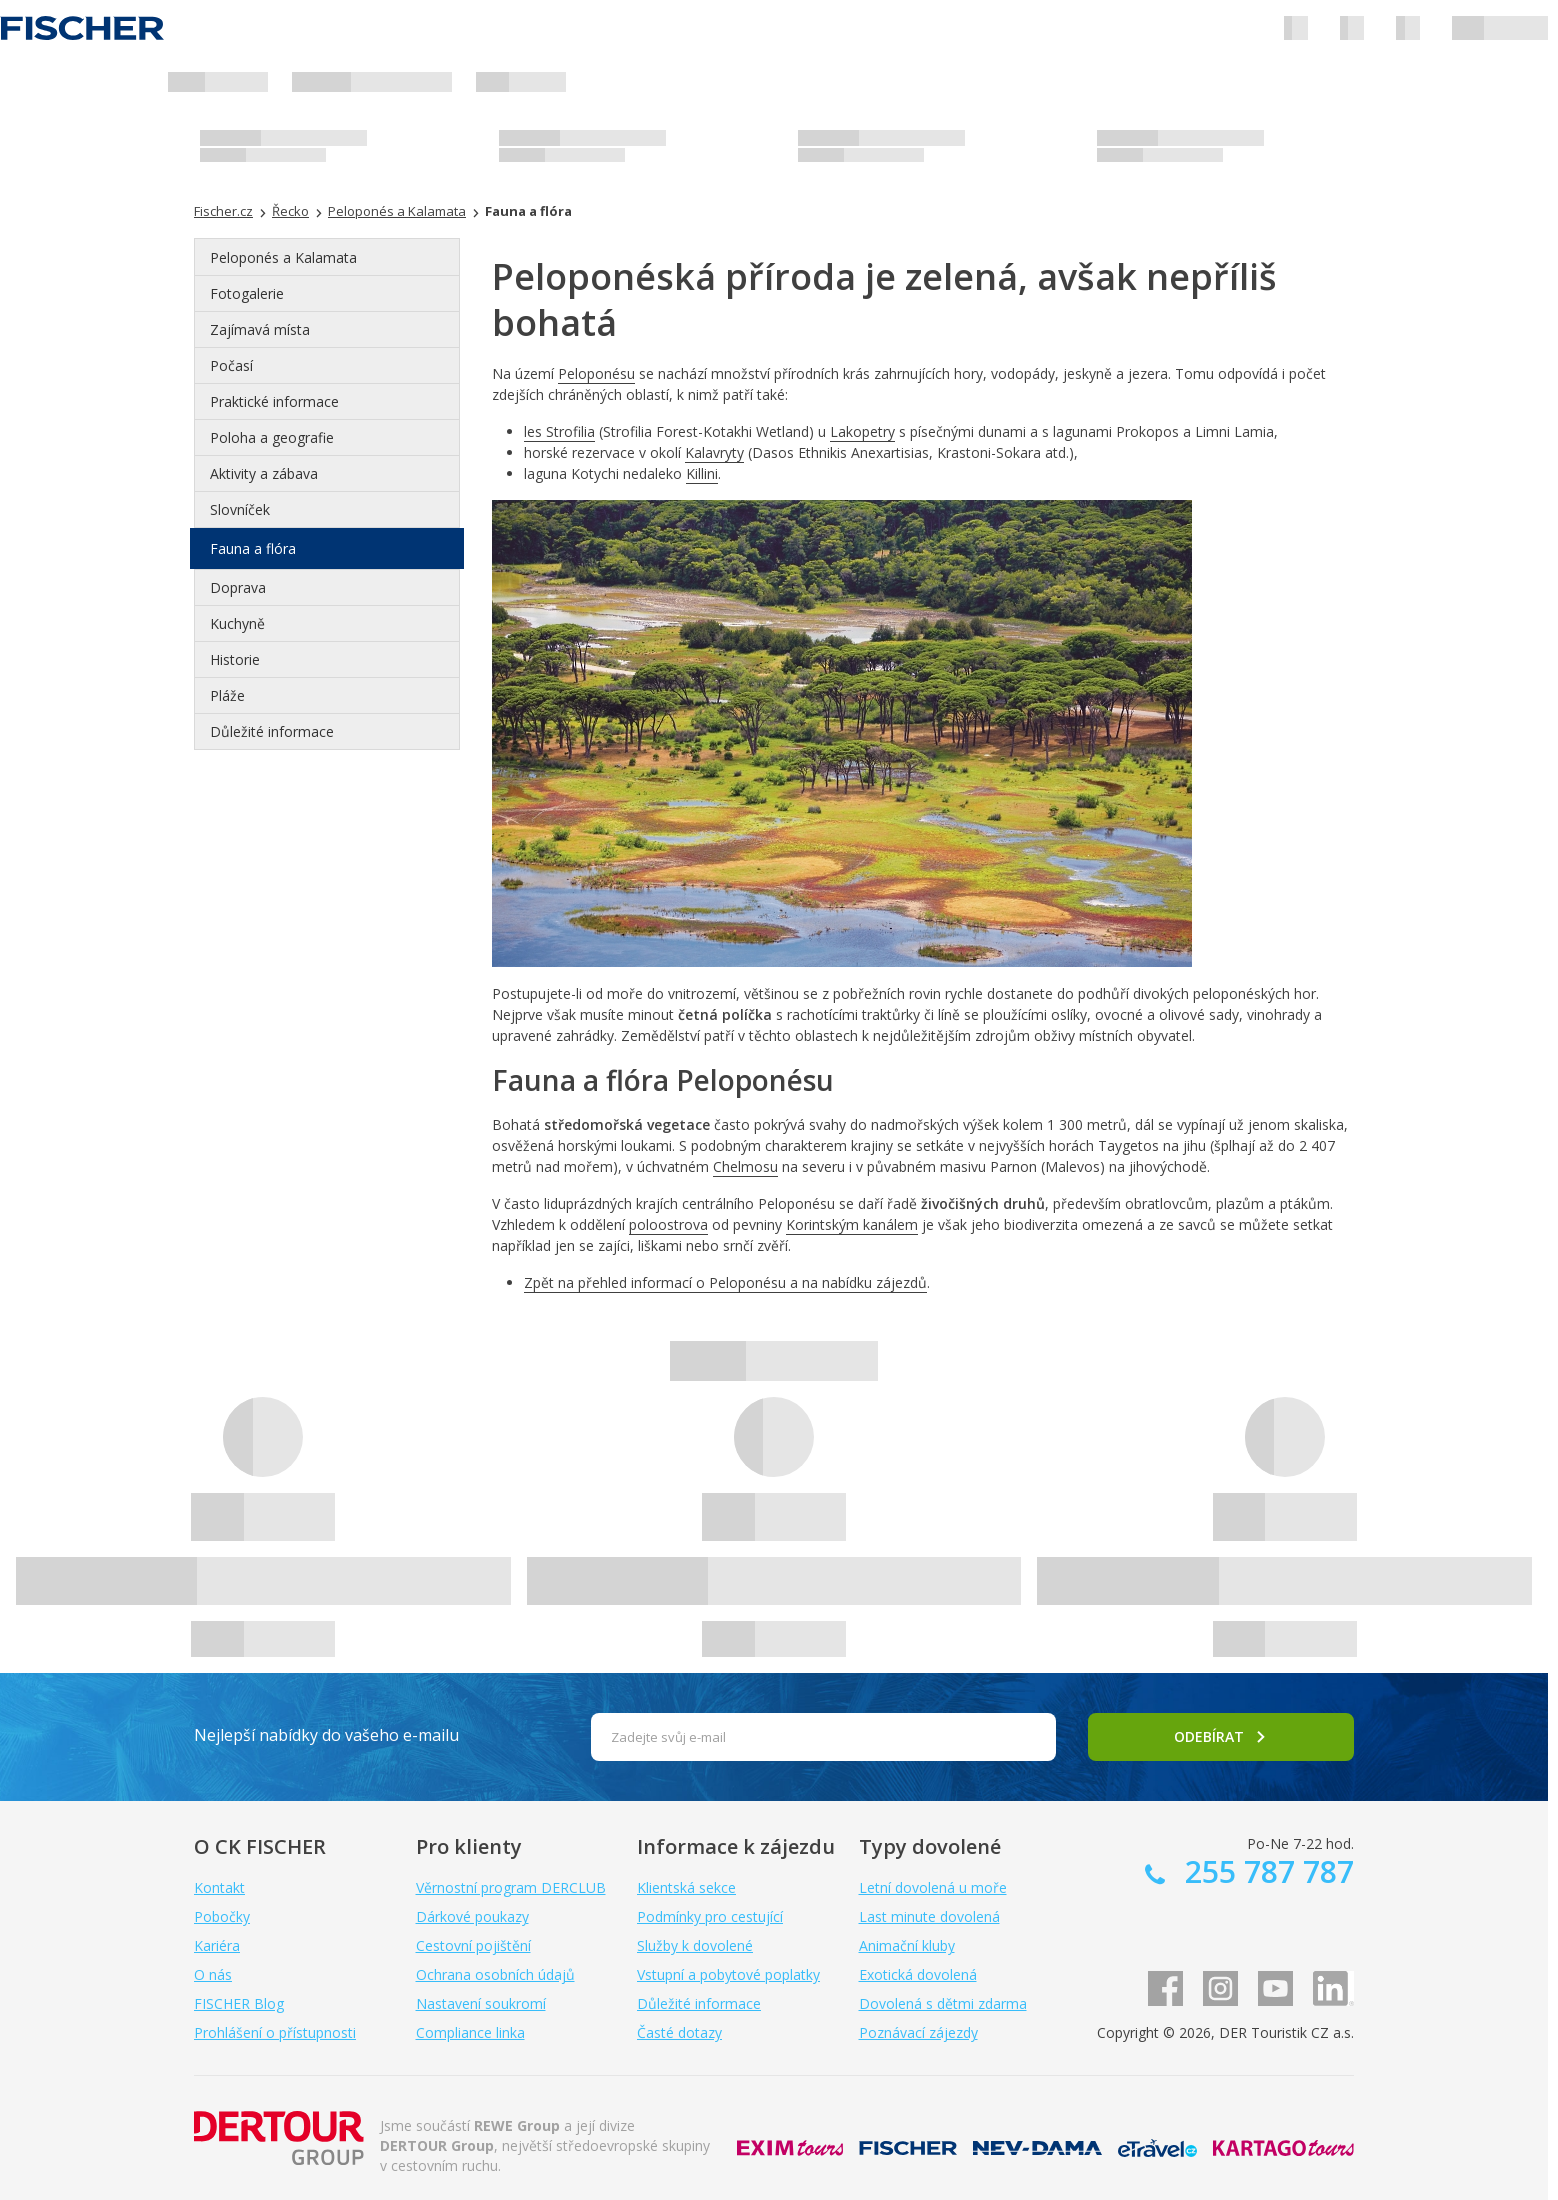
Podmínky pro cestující (710, 1916)
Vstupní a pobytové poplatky (728, 1974)
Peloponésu (596, 373)
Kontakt (219, 1887)
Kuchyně (237, 623)
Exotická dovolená (918, 1974)
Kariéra (217, 1945)
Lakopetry (862, 431)
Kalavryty (714, 452)
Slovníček (240, 509)
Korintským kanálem (852, 1224)
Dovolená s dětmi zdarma (943, 2003)
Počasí (231, 365)
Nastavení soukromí (481, 2003)
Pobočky (222, 1916)
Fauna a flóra (253, 548)
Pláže (227, 695)
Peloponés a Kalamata (283, 257)
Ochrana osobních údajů (495, 1974)
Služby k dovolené (695, 1945)
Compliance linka (470, 2032)
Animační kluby (907, 1945)
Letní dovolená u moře (933, 1887)
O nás (213, 1974)
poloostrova (668, 1224)
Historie (235, 659)
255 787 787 (1265, 1871)
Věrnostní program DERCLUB (511, 1887)
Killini (702, 473)
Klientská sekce (686, 1887)
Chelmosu (745, 1166)
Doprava (238, 587)
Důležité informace (272, 731)
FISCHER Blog (239, 2003)
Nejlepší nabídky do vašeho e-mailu (326, 1735)
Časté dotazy (679, 2032)
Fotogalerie (247, 293)
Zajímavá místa (260, 329)
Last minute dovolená (929, 1916)
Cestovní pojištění (473, 1945)
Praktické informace (274, 401)
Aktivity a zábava (264, 473)
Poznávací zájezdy (918, 2032)
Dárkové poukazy (472, 1916)
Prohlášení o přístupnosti (275, 2032)
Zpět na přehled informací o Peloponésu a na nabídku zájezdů (725, 1282)
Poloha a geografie (272, 437)
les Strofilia (559, 431)
